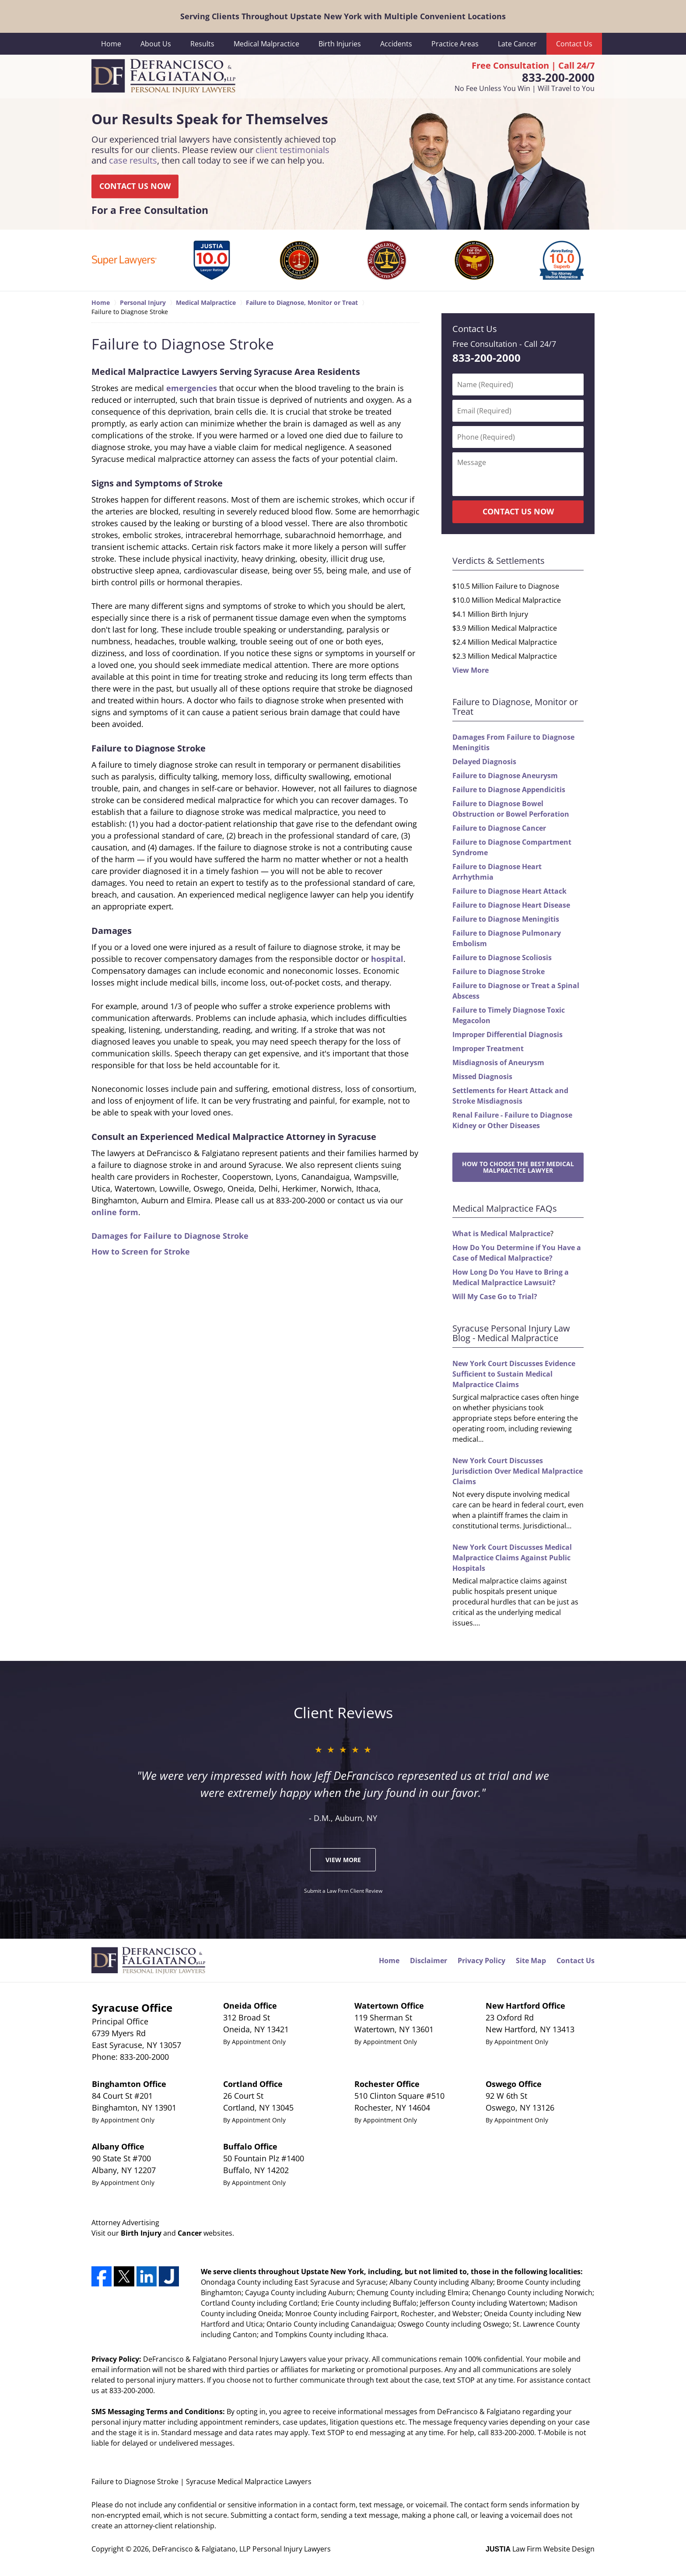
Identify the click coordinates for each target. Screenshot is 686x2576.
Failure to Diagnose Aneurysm (505, 775)
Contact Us (574, 44)
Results (202, 44)
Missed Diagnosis (482, 1076)
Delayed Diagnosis (484, 761)
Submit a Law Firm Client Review (343, 1890)
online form (114, 1212)
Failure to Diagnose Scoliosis (502, 957)
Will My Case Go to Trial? (494, 1296)
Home (111, 44)
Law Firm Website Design (540, 2549)
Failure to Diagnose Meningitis (505, 919)
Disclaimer (428, 1960)
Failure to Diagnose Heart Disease (511, 905)
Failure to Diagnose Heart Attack (509, 891)
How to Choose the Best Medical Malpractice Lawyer (518, 1167)
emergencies (191, 388)
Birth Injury (141, 2233)
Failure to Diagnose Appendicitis (508, 789)
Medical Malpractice (266, 44)
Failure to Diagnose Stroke (498, 971)
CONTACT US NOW (135, 186)
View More (470, 670)
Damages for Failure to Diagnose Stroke (169, 1235)
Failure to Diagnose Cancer (499, 828)
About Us (155, 44)
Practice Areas (455, 44)
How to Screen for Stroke (140, 1251)
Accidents (396, 44)
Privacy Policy (481, 1960)
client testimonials (292, 150)
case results (133, 161)
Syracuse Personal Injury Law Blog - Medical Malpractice (511, 1333)
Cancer (190, 2233)
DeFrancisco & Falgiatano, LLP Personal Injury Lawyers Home (163, 76)
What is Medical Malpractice (501, 1233)
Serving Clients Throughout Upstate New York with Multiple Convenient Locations (343, 16)
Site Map (531, 1960)
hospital (387, 959)
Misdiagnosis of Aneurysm (498, 1062)
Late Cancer (517, 44)
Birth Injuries (339, 44)
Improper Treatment (488, 1048)
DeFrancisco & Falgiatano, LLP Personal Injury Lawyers (241, 2549)
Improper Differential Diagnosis (507, 1034)
